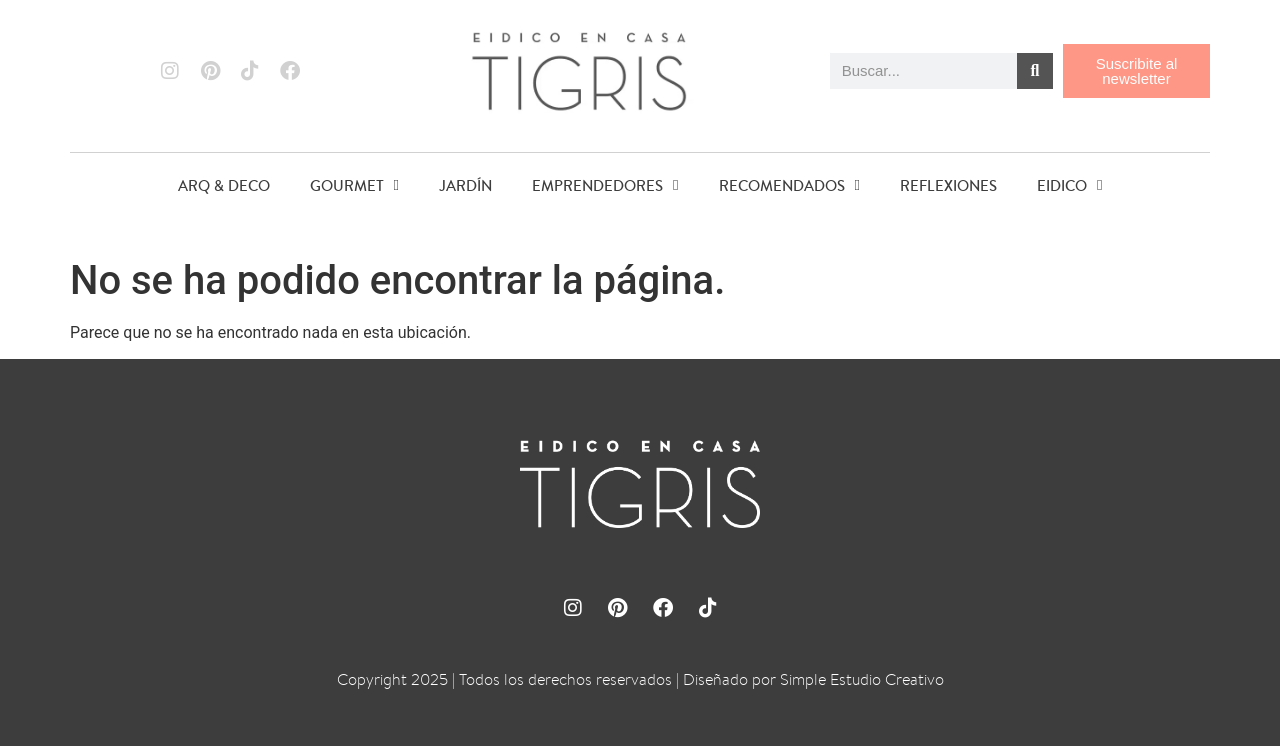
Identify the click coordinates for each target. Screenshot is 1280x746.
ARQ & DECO (224, 185)
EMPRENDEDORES (605, 185)
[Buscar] (1035, 71)
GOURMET (354, 185)
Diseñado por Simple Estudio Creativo (813, 679)
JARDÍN (465, 185)
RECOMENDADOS (789, 185)
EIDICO (1069, 185)
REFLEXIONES (948, 185)
